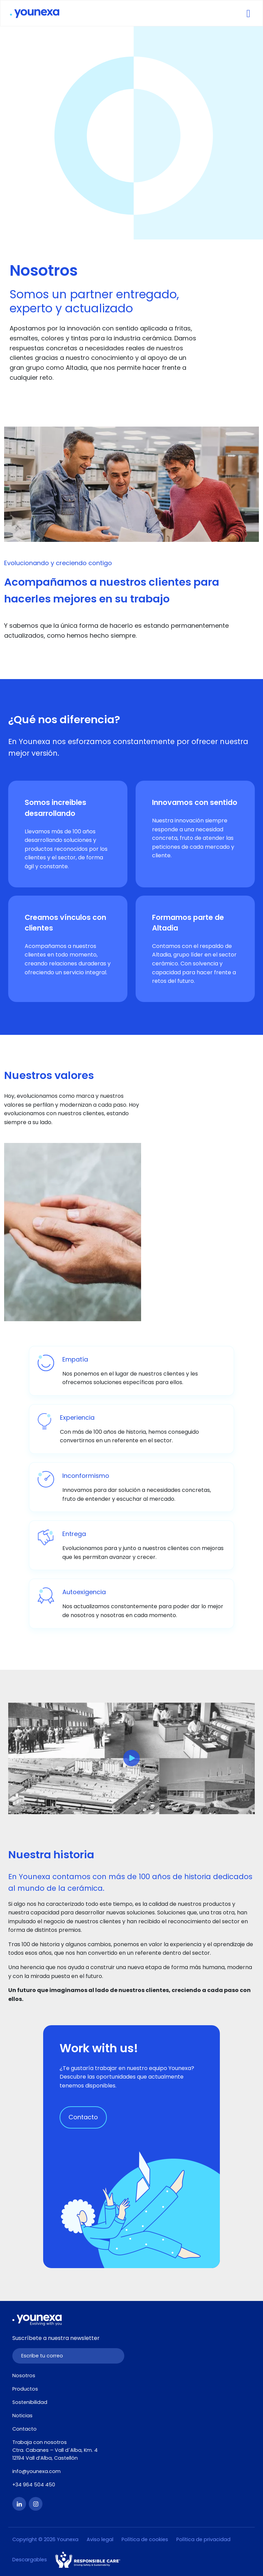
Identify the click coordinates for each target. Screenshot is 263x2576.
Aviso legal (100, 2539)
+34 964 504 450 (33, 2484)
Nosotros (23, 2375)
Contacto (83, 2117)
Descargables (29, 2559)
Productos (25, 2388)
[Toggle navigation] (248, 13)
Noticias (22, 2415)
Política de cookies (145, 2539)
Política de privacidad (203, 2539)
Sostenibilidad (29, 2402)
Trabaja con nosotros (39, 2442)
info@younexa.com (36, 2471)
